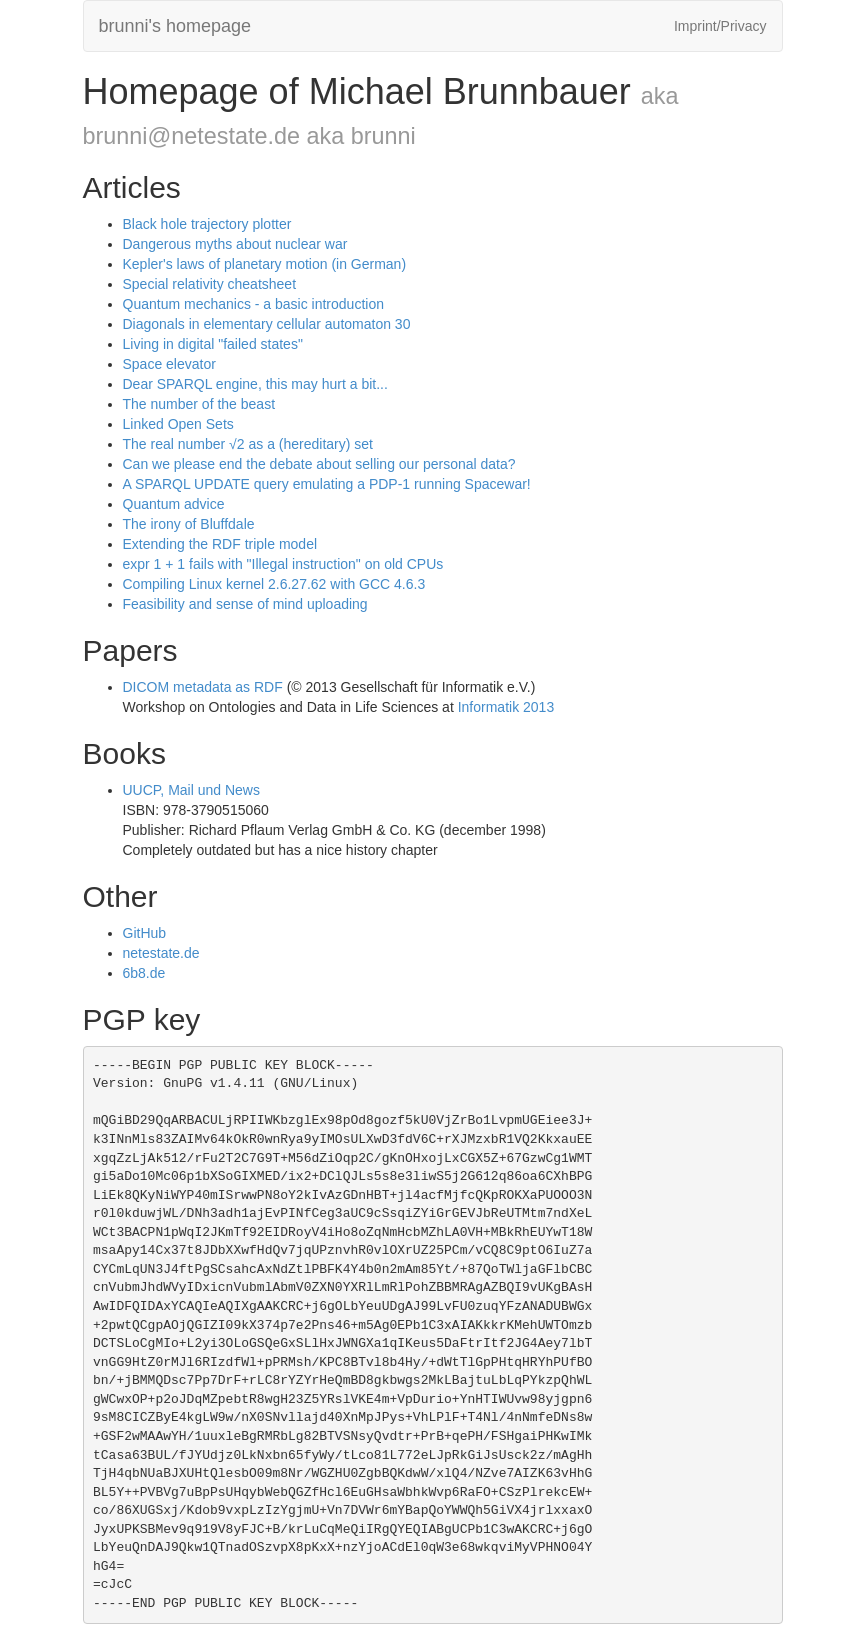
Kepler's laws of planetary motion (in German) (265, 264)
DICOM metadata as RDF (203, 687)
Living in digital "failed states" (213, 344)
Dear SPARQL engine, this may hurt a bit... (255, 384)
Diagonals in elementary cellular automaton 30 (267, 324)
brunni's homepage (175, 26)
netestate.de (161, 953)
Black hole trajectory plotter (207, 224)
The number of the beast (199, 404)
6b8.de (144, 973)
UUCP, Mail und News (191, 790)
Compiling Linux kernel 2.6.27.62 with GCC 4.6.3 (274, 584)
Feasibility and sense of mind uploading (245, 604)
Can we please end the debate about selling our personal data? (319, 464)
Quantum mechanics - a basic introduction (253, 304)
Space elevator (169, 364)
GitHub (145, 933)
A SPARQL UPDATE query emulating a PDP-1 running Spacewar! (327, 484)
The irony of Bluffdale (189, 524)
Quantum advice (174, 504)
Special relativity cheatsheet (210, 284)
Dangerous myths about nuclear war (235, 244)
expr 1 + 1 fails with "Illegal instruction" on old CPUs (283, 564)
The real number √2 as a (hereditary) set (248, 444)
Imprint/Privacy (720, 26)
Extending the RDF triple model (220, 544)
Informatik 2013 (506, 707)
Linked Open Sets (178, 424)
